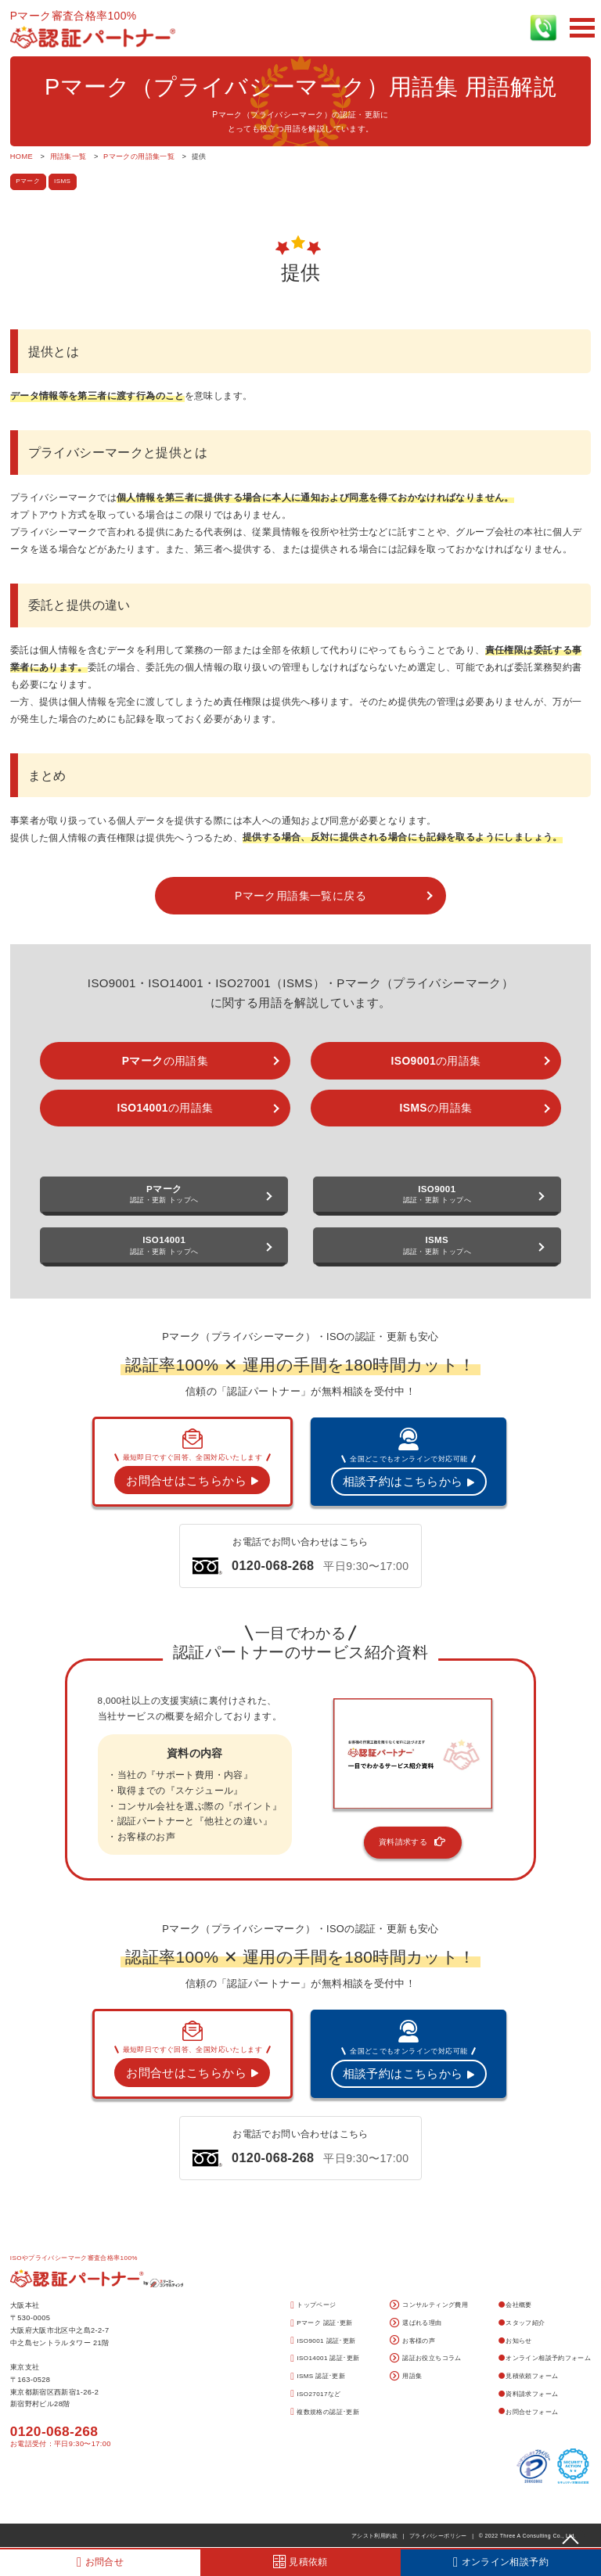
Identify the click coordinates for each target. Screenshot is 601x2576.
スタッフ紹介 (521, 2322)
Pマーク (28, 181)
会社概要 (515, 2304)
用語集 (406, 2377)
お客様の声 (413, 2341)
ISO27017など (315, 2394)
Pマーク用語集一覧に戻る (300, 895)
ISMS (62, 181)
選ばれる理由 (416, 2324)
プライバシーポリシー (438, 2535)
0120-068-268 (54, 2431)
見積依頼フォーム (528, 2376)
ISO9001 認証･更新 (322, 2341)
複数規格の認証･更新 (324, 2412)
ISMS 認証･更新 (317, 2377)
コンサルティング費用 (429, 2306)
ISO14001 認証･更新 (324, 2359)
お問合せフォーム (528, 2412)
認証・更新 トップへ (164, 1194)
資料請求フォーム (528, 2394)
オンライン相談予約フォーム (545, 2358)
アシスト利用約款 (374, 2535)
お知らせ (515, 2340)
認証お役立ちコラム (426, 2359)
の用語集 (165, 1060)
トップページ (313, 2306)
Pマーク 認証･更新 (321, 2324)
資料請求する (413, 1842)
